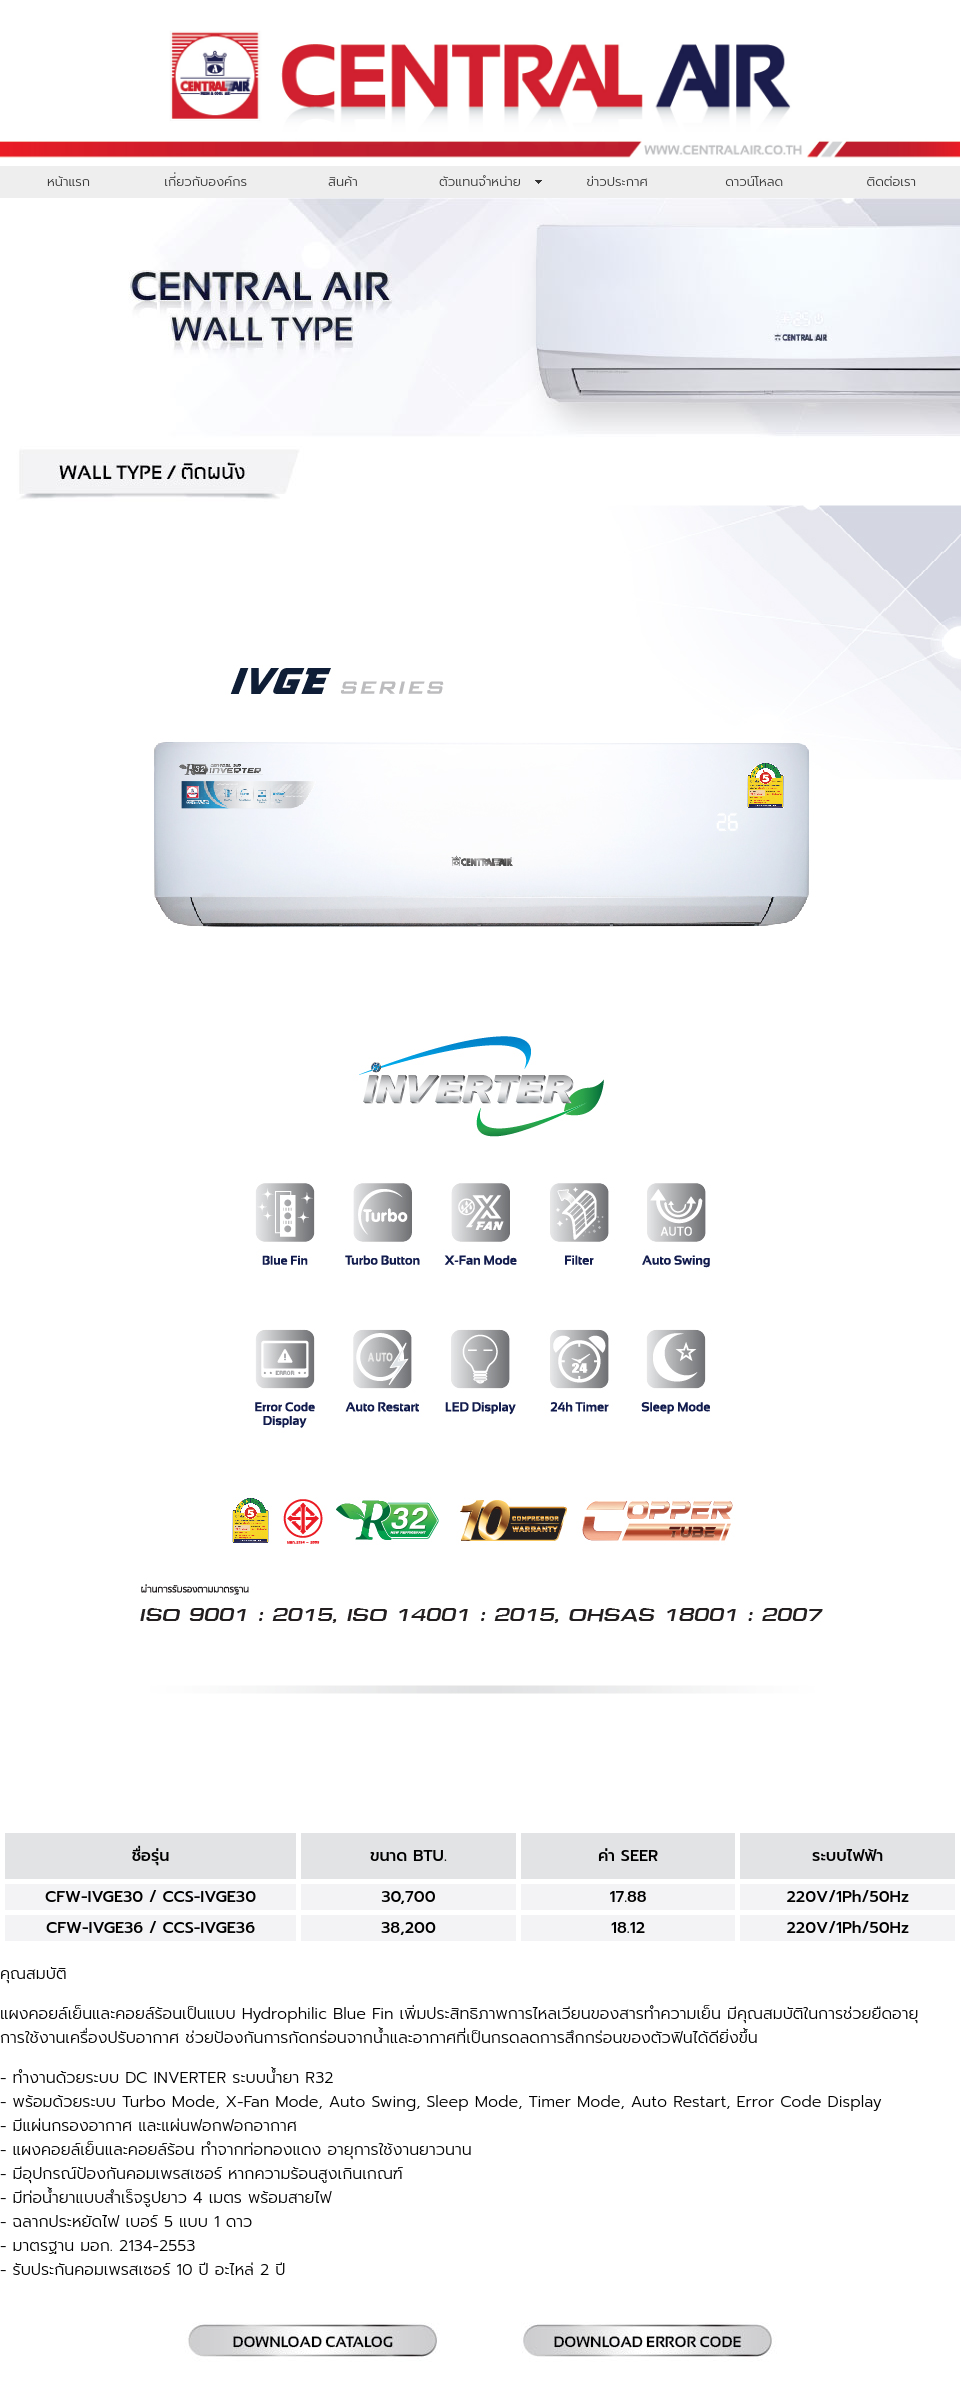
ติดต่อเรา (892, 181)
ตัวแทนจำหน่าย (480, 181)
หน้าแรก (68, 181)
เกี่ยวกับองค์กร (205, 181)
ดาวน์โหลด (754, 181)
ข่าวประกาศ (616, 181)
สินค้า (343, 181)
